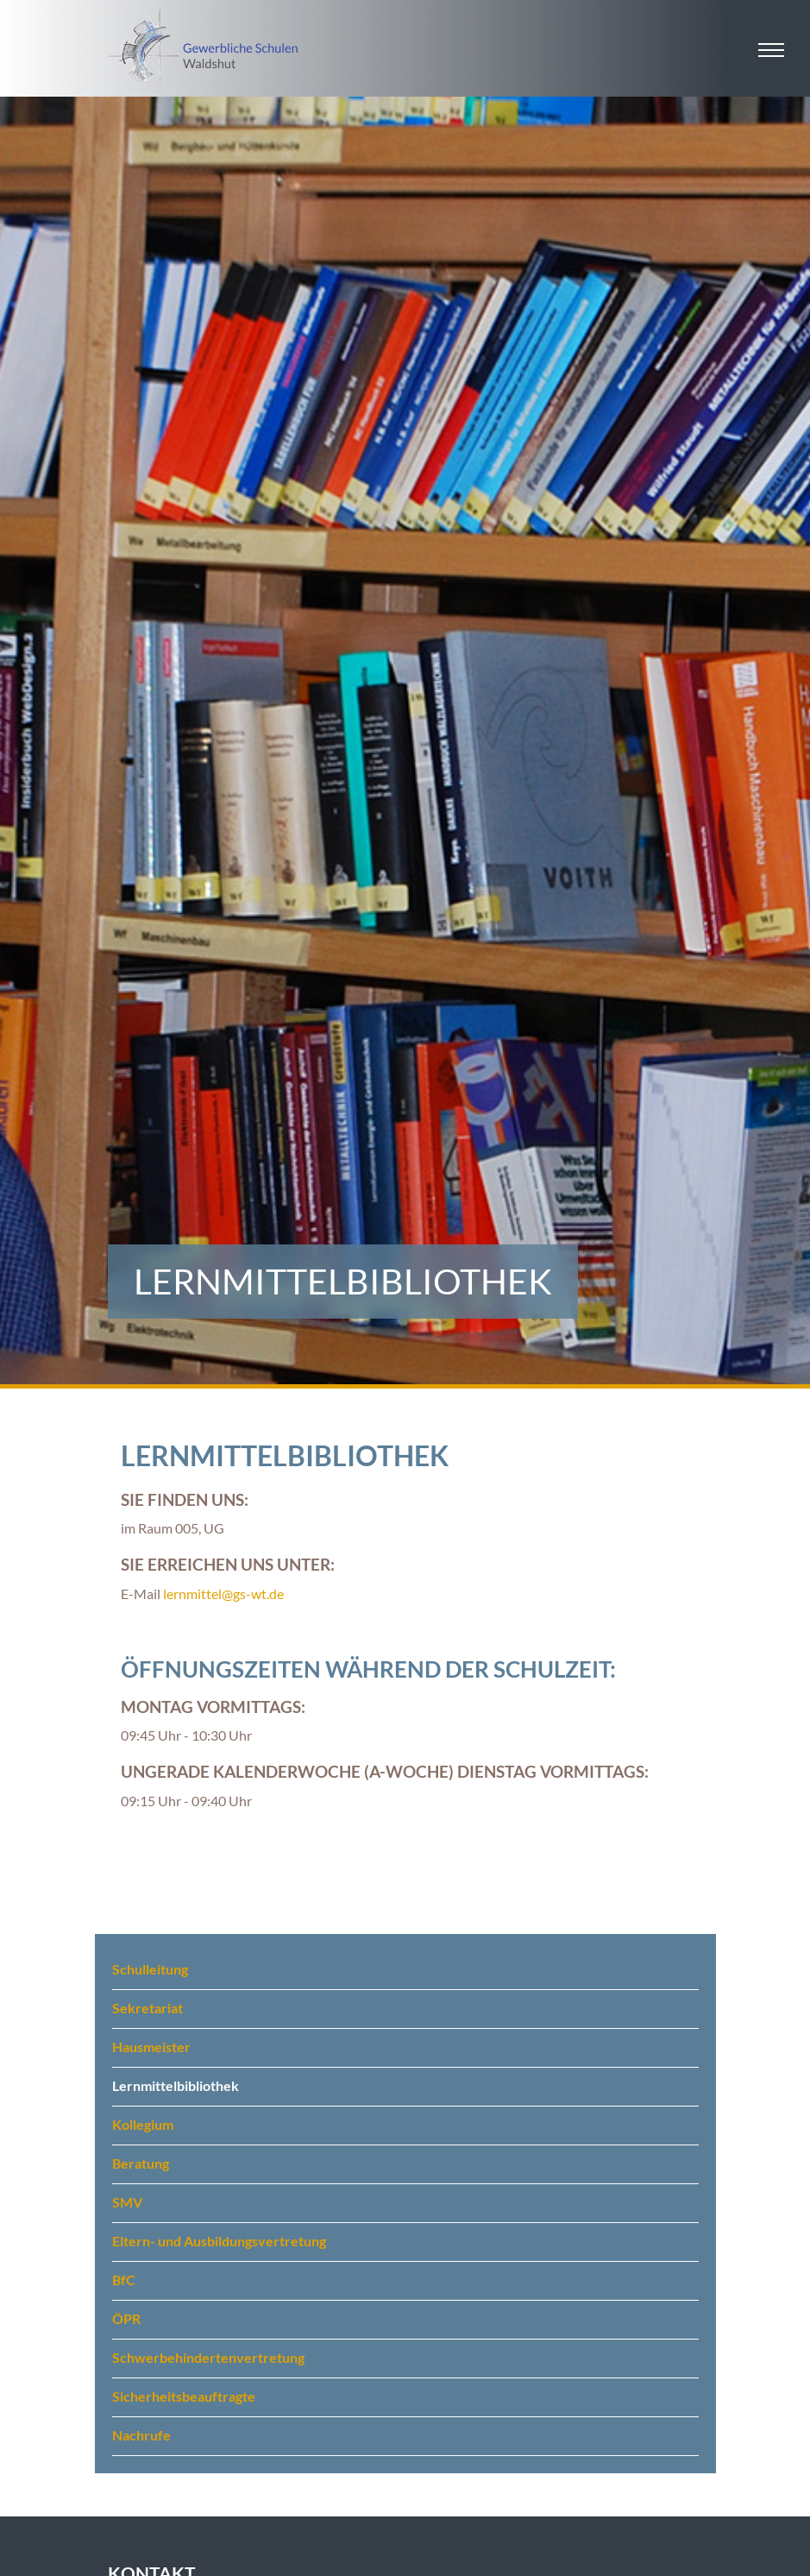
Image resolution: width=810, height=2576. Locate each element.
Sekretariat (147, 2008)
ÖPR (126, 2318)
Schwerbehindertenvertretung (208, 2357)
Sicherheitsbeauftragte (183, 2396)
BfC (123, 2279)
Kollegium (142, 2124)
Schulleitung (150, 1969)
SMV (127, 2202)
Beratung (140, 2163)
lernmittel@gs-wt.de (223, 1593)
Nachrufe (141, 2435)
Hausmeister (151, 2046)
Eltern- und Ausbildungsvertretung (219, 2241)
